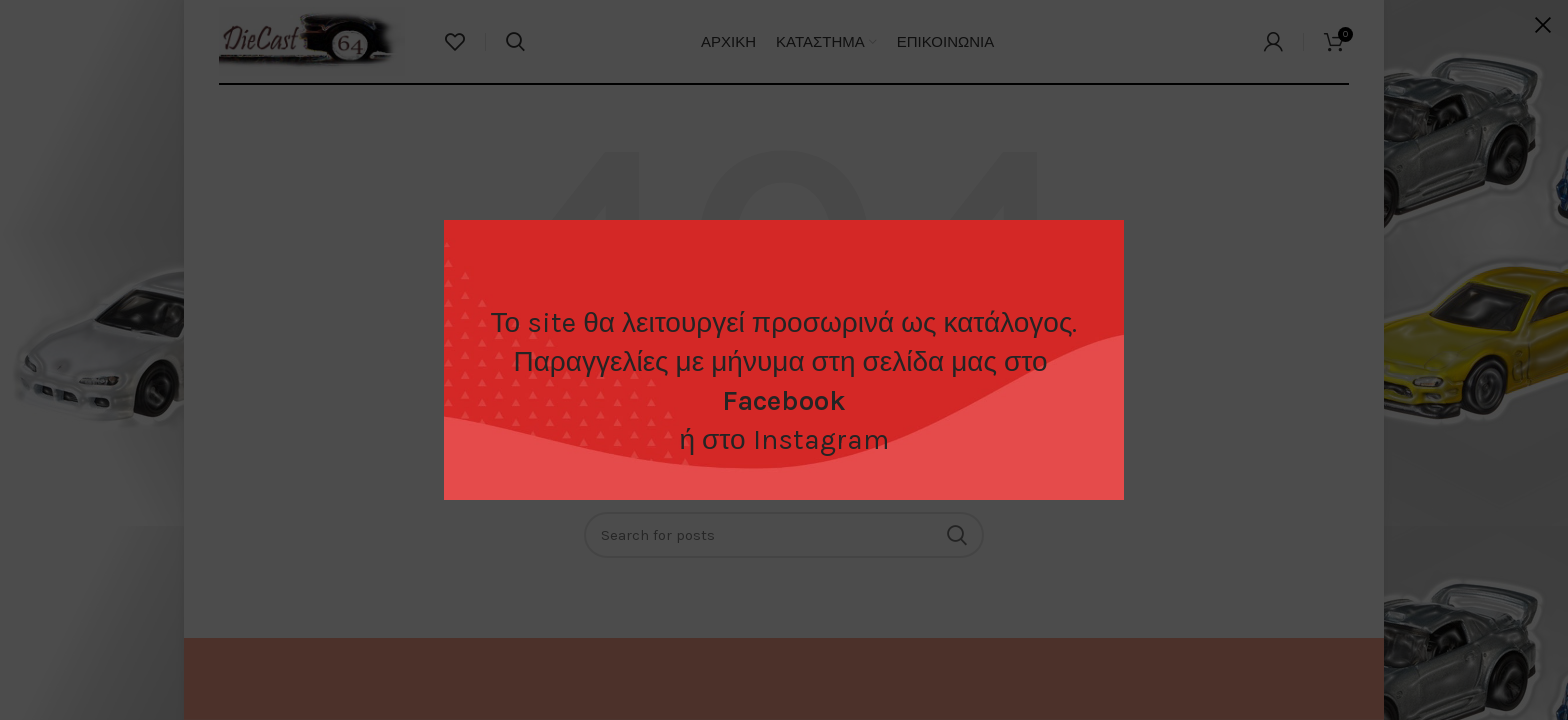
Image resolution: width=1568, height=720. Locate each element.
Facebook (784, 400)
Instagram (821, 439)
